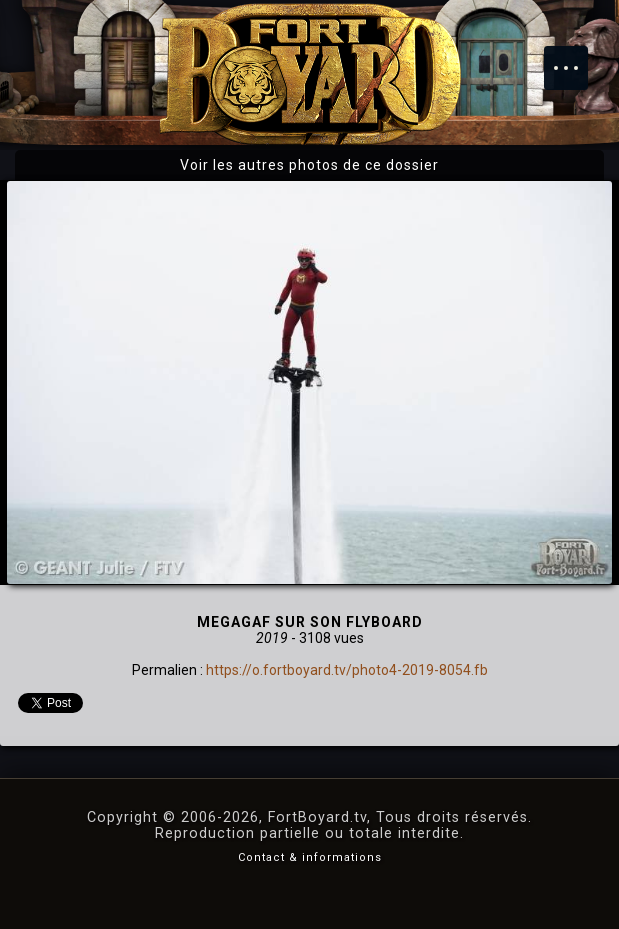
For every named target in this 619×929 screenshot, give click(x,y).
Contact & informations (310, 857)
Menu (576, 58)
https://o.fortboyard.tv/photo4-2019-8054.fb (347, 670)
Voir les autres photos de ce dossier (309, 165)
